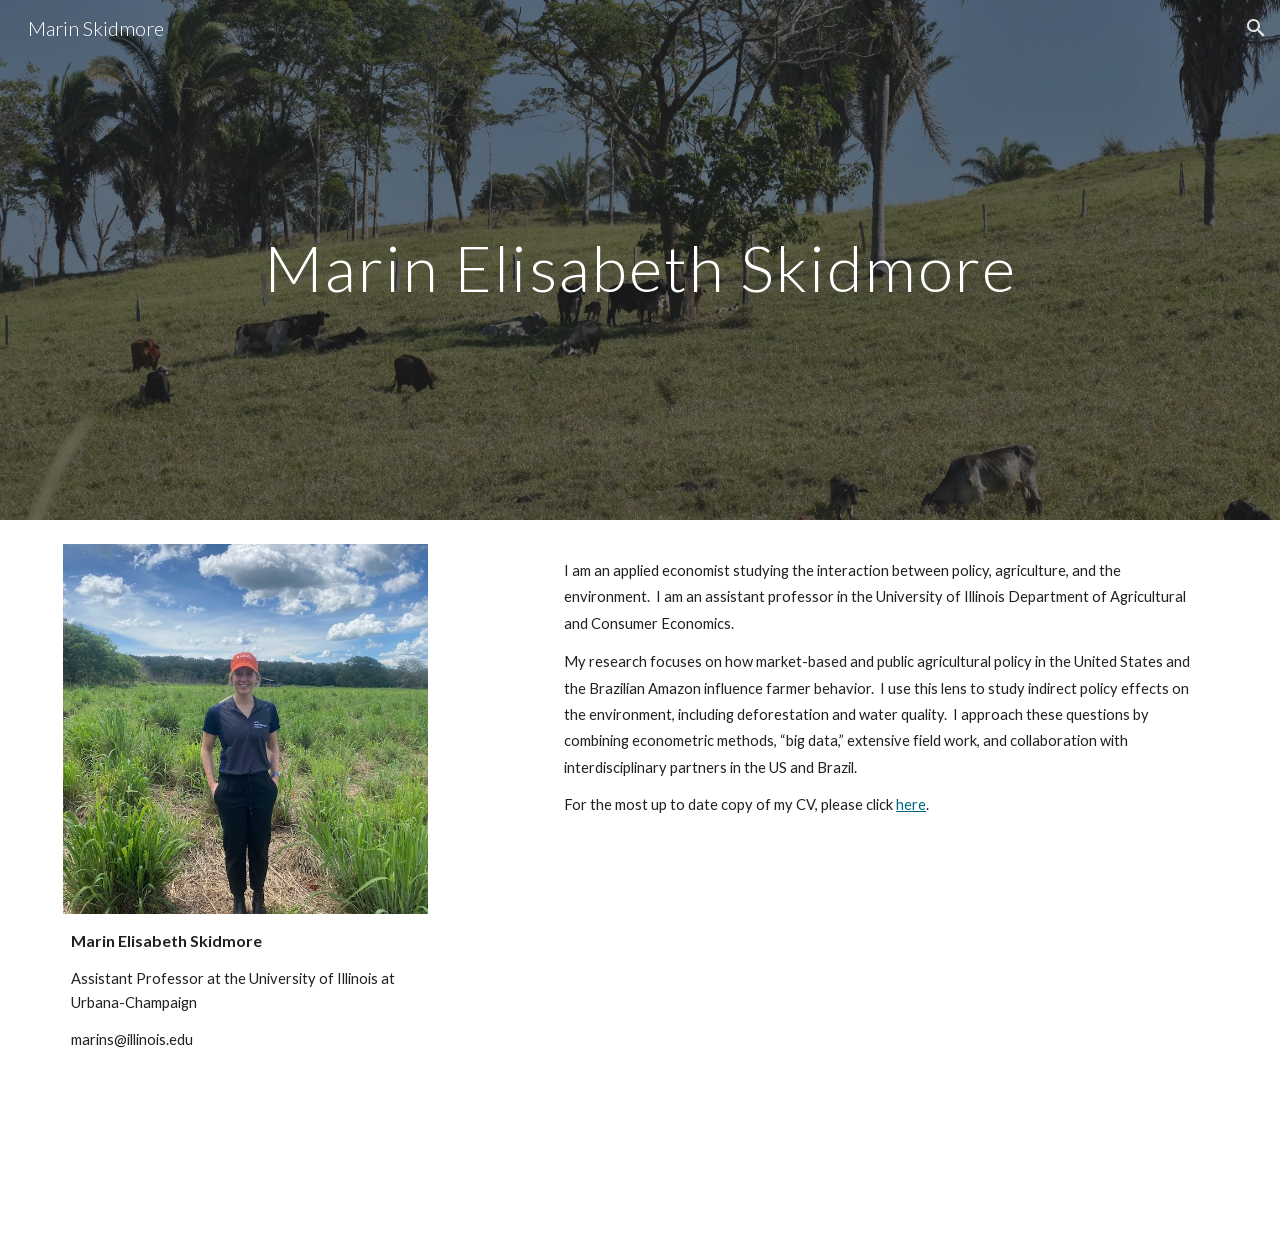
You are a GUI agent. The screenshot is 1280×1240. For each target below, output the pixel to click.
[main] (640, 259)
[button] (1256, 28)
